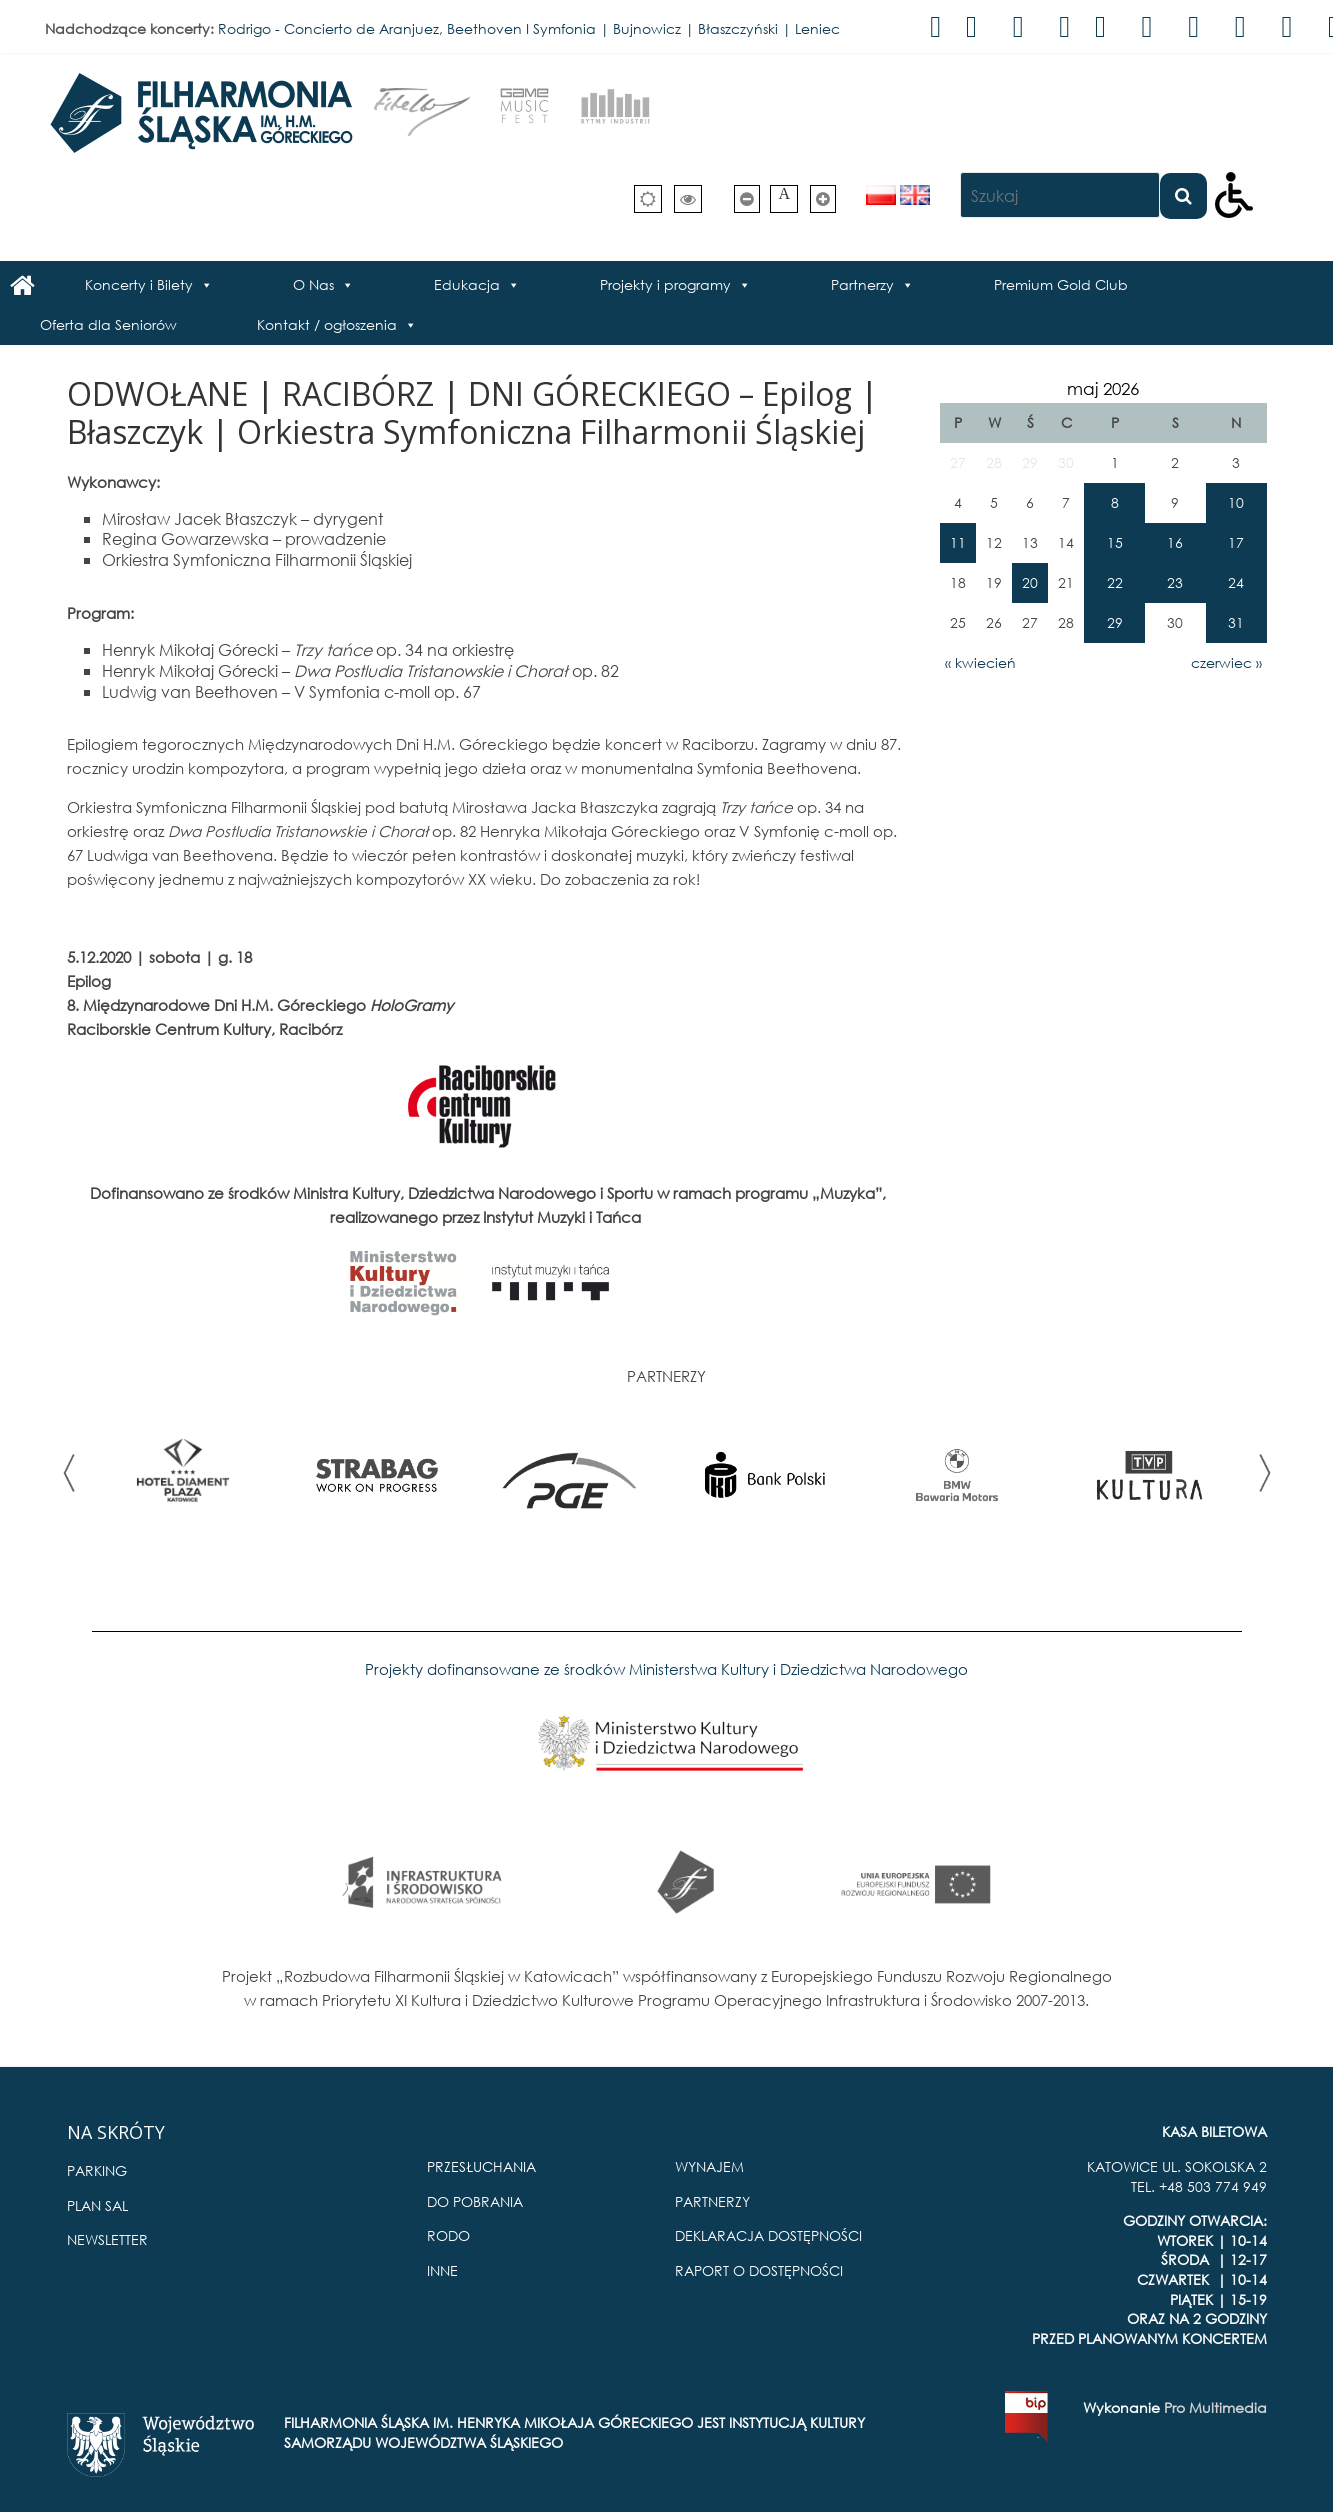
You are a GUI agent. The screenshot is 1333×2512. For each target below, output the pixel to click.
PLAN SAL (97, 2205)
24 (1236, 582)
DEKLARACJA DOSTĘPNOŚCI (768, 2235)
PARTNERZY (712, 2201)
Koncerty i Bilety (139, 284)
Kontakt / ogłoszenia (327, 324)
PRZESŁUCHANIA (481, 2166)
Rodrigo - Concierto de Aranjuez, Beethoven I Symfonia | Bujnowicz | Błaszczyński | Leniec (529, 28)
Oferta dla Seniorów (108, 324)
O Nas (313, 284)
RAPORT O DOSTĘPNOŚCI (759, 2270)
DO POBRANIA (475, 2201)
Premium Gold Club (1061, 284)
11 (958, 542)
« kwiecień (980, 662)
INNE (442, 2270)
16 (1175, 542)
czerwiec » (1226, 662)
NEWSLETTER (107, 2239)
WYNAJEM (709, 2166)
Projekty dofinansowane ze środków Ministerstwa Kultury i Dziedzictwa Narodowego (666, 1669)
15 (1115, 542)
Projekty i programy (665, 284)
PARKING (97, 2170)
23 (1175, 582)
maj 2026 (1103, 388)
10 (1236, 502)
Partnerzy (862, 284)
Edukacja (467, 284)
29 (1115, 622)
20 (1030, 582)
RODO (448, 2235)
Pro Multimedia (1215, 2407)
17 (1236, 542)
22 (1115, 582)
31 (1236, 622)
